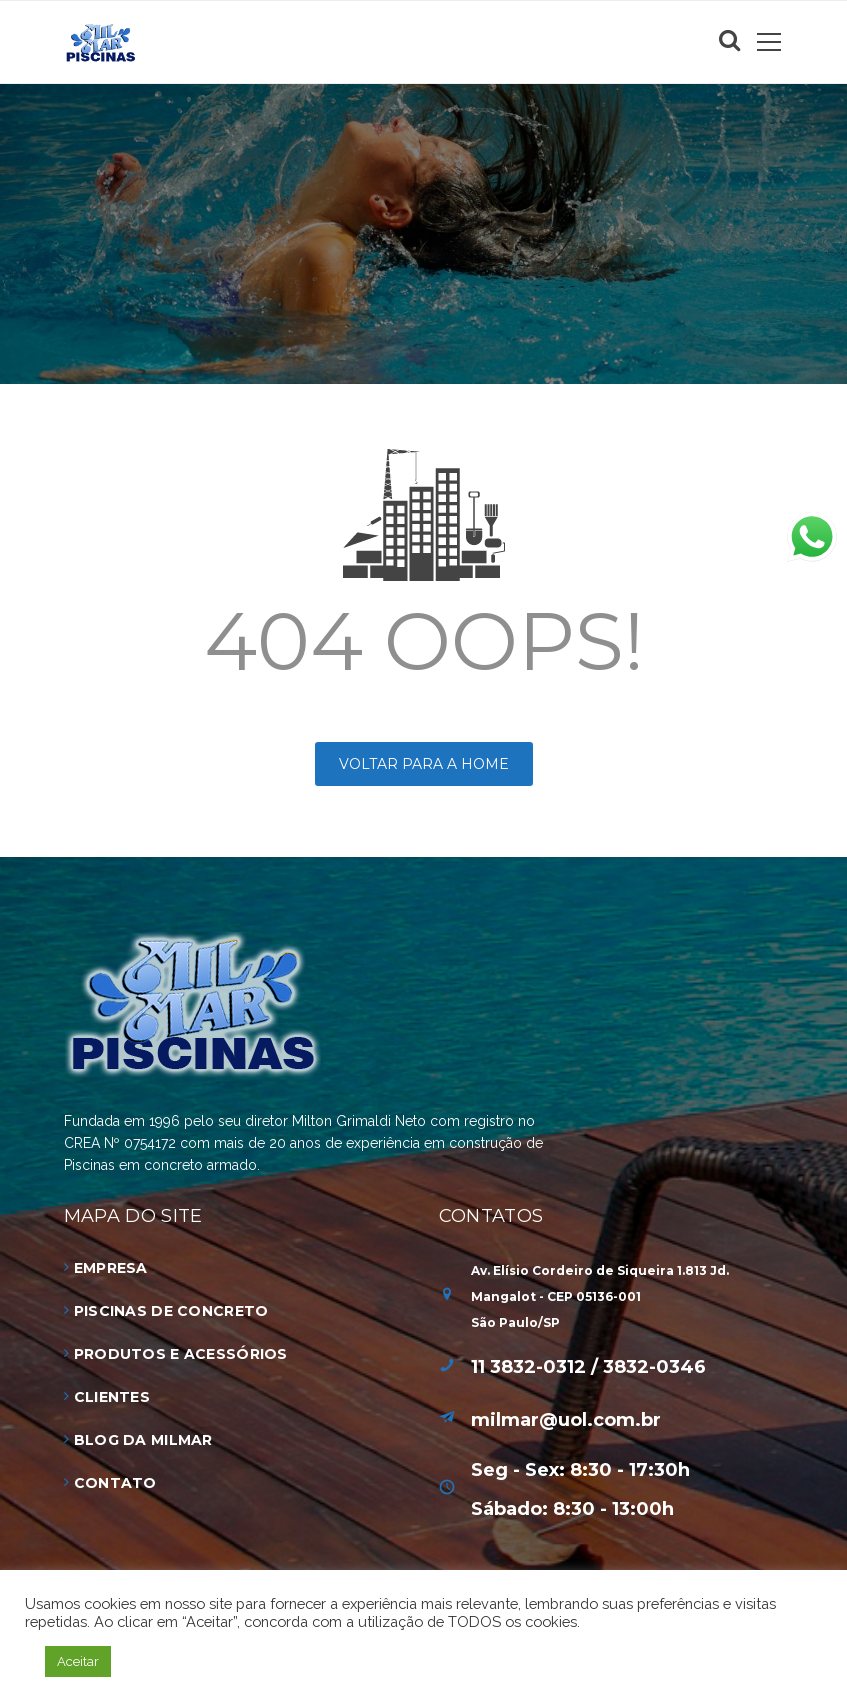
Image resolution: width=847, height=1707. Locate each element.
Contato (115, 1483)
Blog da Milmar (143, 1440)
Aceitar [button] (78, 1661)
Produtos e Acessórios (181, 1354)
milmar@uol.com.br (566, 1420)
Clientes (112, 1397)
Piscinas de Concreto (171, 1311)
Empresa (111, 1268)
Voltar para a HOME (424, 764)
